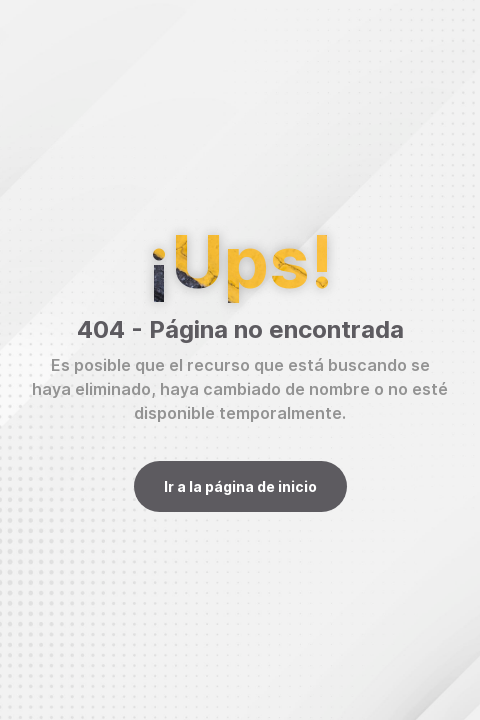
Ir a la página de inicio (240, 486)
